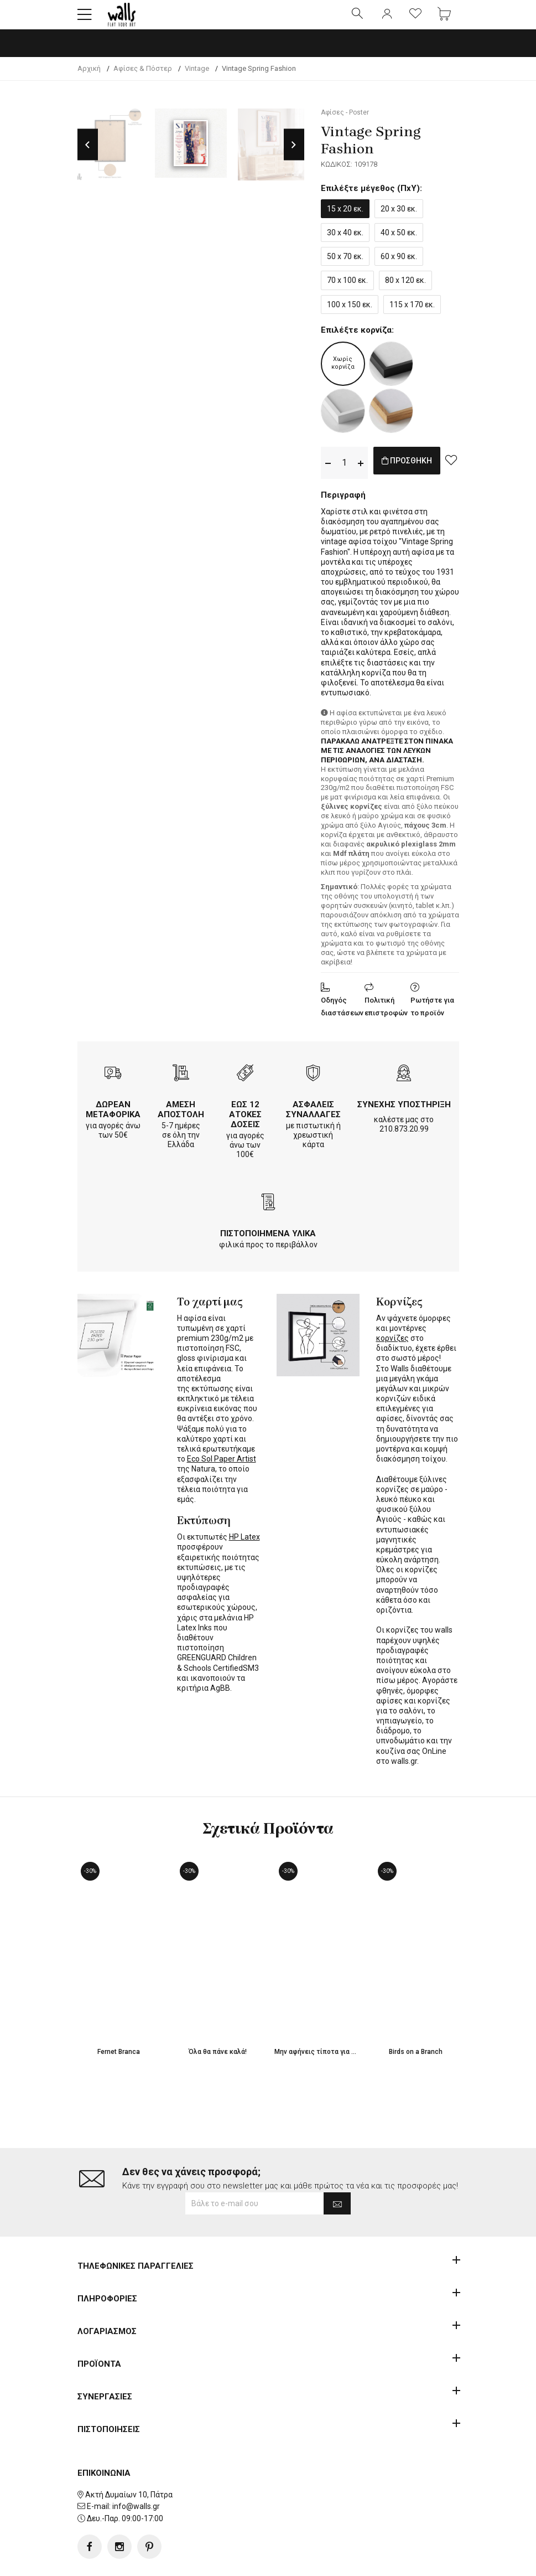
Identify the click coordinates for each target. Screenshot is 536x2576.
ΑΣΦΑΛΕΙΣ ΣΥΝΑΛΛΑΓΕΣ (313, 1119)
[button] (84, 19)
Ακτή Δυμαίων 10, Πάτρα (129, 2459)
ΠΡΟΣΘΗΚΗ (418, 472)
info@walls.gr (136, 2471)
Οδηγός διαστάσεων (342, 1015)
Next (294, 154)
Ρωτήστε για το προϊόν (432, 1015)
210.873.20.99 (404, 1138)
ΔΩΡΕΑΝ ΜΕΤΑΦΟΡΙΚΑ (113, 1119)
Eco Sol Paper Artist (221, 1468)
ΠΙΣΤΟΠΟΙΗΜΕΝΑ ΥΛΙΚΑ (268, 1243)
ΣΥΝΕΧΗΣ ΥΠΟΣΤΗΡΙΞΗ (404, 1114)
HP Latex (244, 1546)
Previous (87, 154)
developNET (359, 2561)
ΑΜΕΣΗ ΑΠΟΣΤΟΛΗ (181, 1119)
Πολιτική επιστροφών (386, 1015)
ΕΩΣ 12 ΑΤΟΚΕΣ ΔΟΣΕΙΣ (245, 1124)
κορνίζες (392, 1347)
